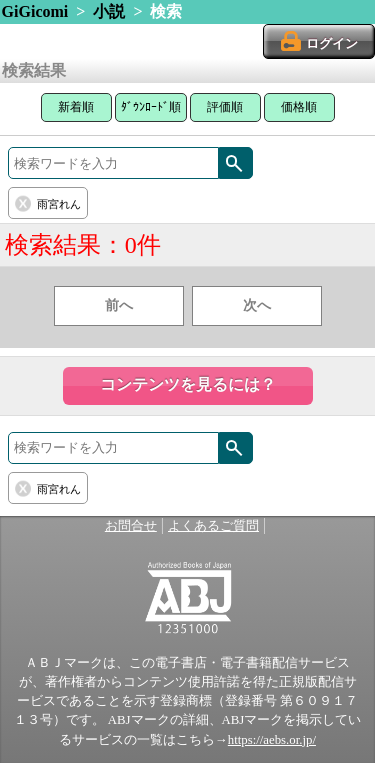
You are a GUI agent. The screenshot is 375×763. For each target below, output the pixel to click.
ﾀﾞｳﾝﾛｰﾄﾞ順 (151, 107)
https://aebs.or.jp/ (272, 740)
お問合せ (131, 526)
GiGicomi (35, 11)
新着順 (76, 107)
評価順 (225, 107)
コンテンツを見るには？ (188, 384)
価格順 (299, 107)
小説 (109, 11)
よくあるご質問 (213, 526)
